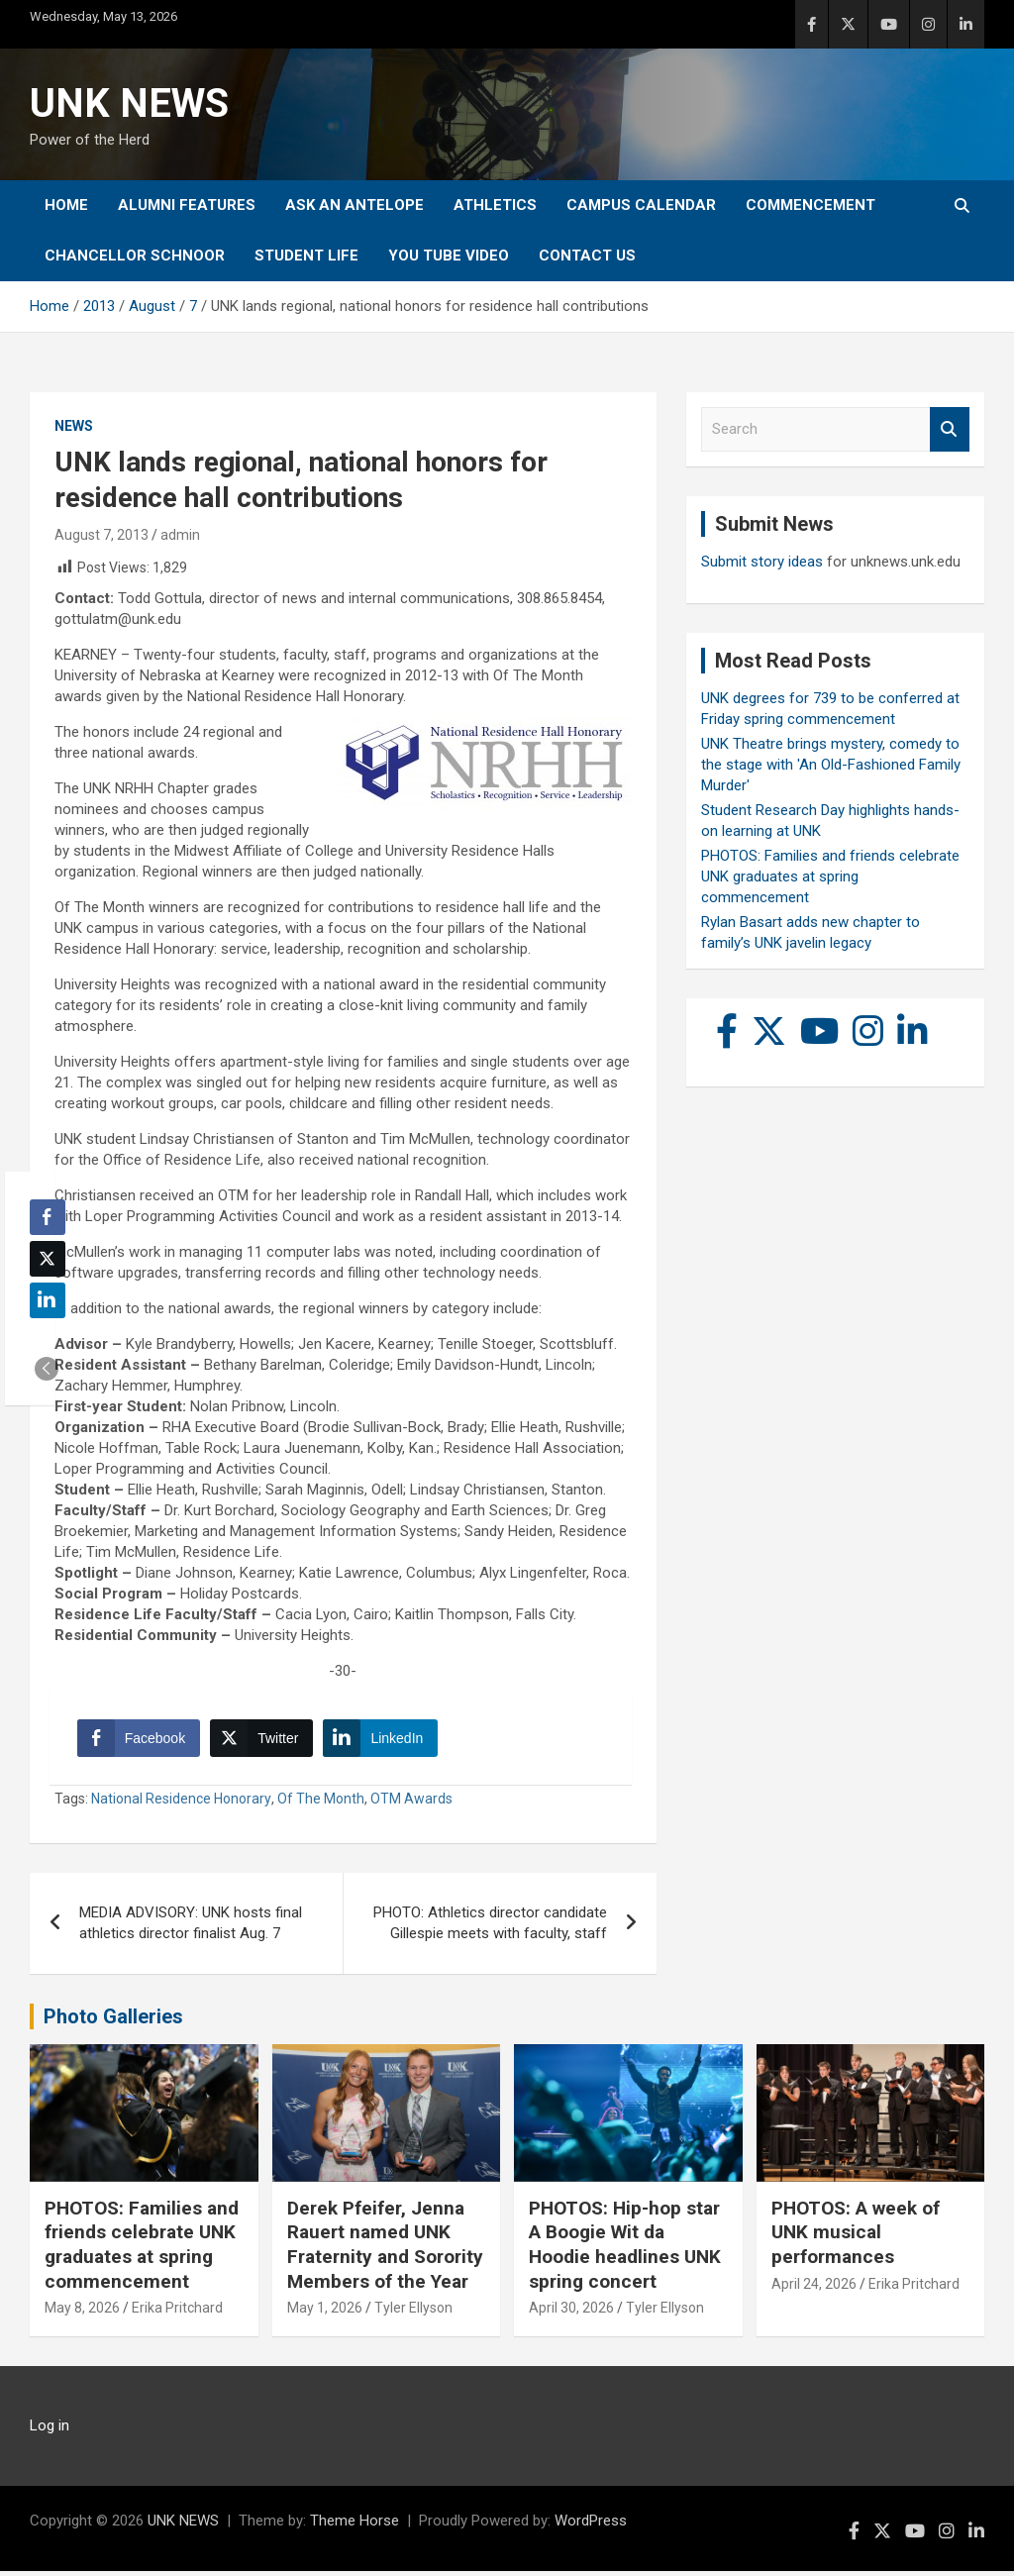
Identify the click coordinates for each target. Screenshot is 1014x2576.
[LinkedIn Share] (383, 1740)
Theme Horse (354, 2525)
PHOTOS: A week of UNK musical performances (855, 2236)
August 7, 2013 (101, 535)
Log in (49, 2430)
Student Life (306, 255)
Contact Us (587, 255)
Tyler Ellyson (413, 2312)
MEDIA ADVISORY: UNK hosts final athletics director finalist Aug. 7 (190, 1927)
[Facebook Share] (140, 1740)
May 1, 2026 (324, 2312)
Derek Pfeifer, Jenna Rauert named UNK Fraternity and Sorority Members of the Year (385, 2249)
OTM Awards (411, 1802)
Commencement (810, 205)
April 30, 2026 (571, 2312)
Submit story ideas (762, 561)
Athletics (495, 205)
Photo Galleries (113, 2021)
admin (180, 535)
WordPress (591, 2525)
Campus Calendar (641, 205)
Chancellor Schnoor (135, 255)
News (73, 426)
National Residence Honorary (181, 1802)
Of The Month (320, 1802)
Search (949, 429)
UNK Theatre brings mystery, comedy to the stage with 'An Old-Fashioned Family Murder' (831, 764)
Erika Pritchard (177, 2312)
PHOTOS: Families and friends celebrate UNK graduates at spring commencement (830, 876)
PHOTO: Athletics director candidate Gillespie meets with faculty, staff (490, 1927)
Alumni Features (186, 205)
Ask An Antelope (354, 205)
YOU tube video (448, 255)
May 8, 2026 (82, 2312)
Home (66, 205)
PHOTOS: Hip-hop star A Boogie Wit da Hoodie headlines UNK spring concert (625, 2249)
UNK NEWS (129, 103)
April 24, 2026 (814, 2288)
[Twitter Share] (263, 1740)
